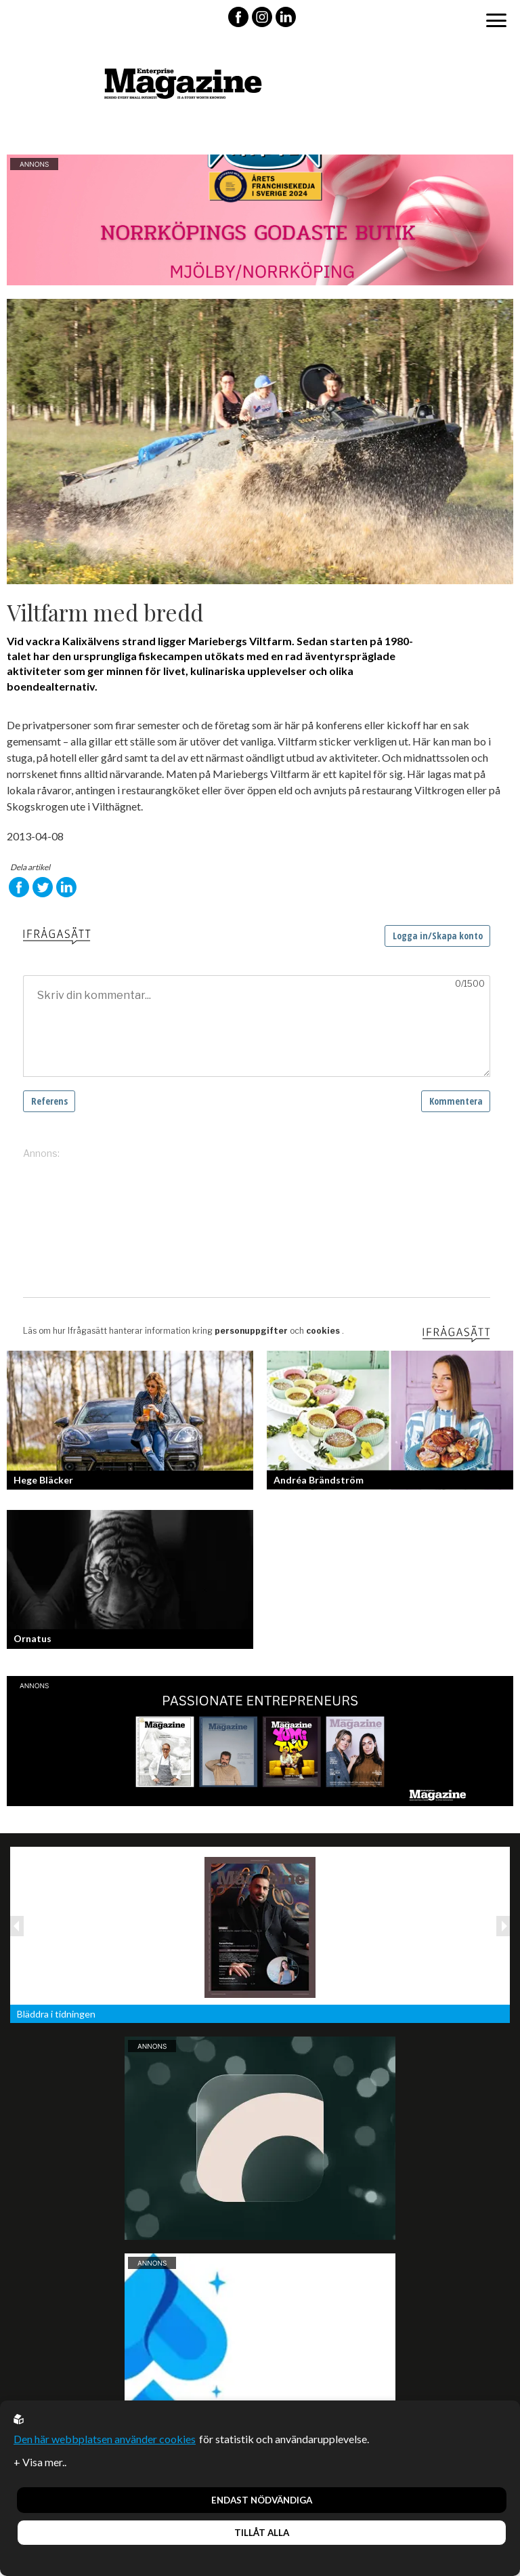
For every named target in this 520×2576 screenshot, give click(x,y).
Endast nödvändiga (261, 2500)
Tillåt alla (261, 2532)
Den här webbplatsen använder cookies (105, 2438)
